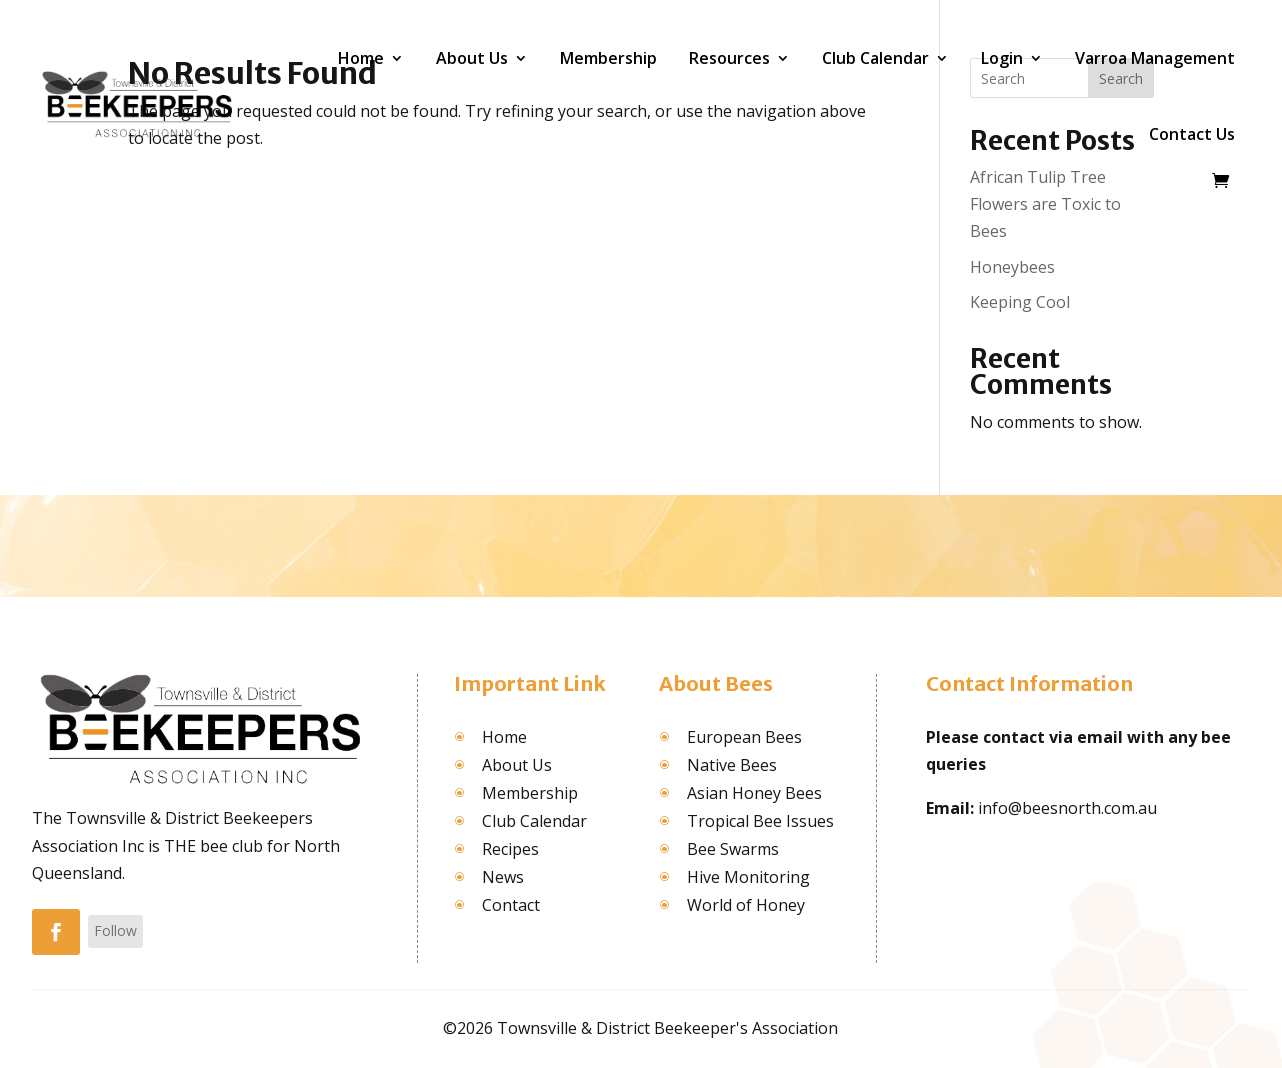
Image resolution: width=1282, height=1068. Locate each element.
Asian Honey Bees (754, 793)
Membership (608, 58)
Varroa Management (1155, 58)
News (503, 877)
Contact (511, 905)
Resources (729, 58)
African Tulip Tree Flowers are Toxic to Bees (1045, 204)
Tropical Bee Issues (760, 821)
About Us (472, 58)
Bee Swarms (733, 849)
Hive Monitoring (748, 877)
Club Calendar (875, 58)
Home (361, 58)
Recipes (510, 849)
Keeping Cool (1020, 302)
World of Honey (746, 905)
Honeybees (1012, 267)
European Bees (744, 737)
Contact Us (1192, 134)
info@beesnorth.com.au (1067, 808)
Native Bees (732, 765)
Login (1002, 58)
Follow (115, 930)
